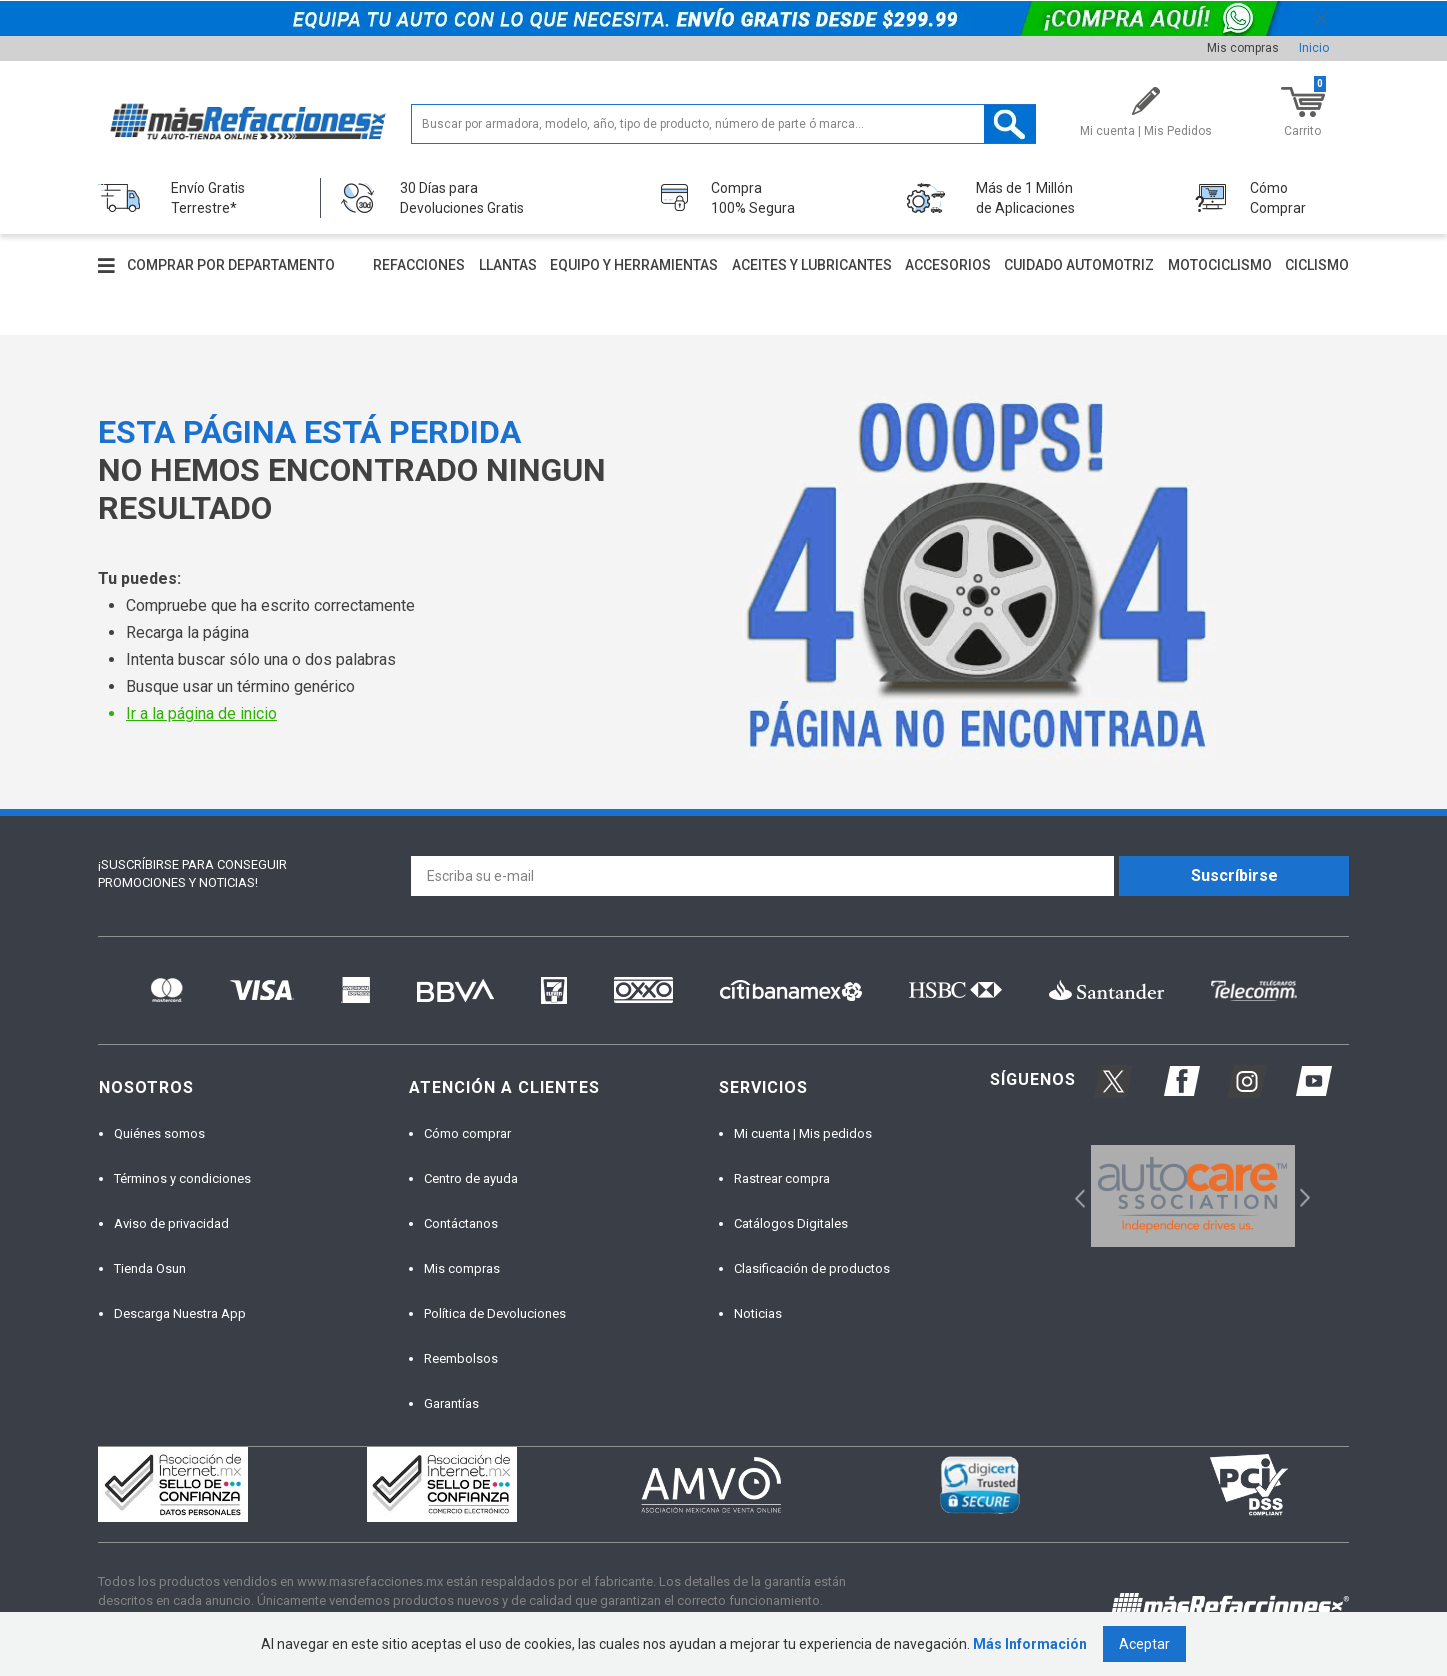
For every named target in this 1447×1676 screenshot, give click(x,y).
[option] (1192, 1196)
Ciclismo (1317, 265)
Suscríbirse (1234, 875)
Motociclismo (1220, 265)
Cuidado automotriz (1079, 265)
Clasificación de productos (812, 1268)
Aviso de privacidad (171, 1223)
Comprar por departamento (231, 265)
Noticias (758, 1313)
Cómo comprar (467, 1133)
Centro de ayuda (471, 1178)
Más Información (1030, 1644)
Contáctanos (461, 1223)
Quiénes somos (159, 1133)
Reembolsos (461, 1358)
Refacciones (419, 265)
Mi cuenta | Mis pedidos (803, 1133)
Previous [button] (1073, 1195)
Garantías (451, 1403)
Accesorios (948, 265)
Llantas (508, 265)
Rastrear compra (782, 1178)
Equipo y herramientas (634, 265)
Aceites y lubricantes (812, 265)
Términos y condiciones (182, 1178)
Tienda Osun (150, 1268)
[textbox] (723, 124)
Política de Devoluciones (495, 1313)
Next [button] (1302, 1195)
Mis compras (1243, 48)
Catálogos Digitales (791, 1223)
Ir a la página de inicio (201, 713)
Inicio (1314, 48)
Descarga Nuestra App (180, 1313)
